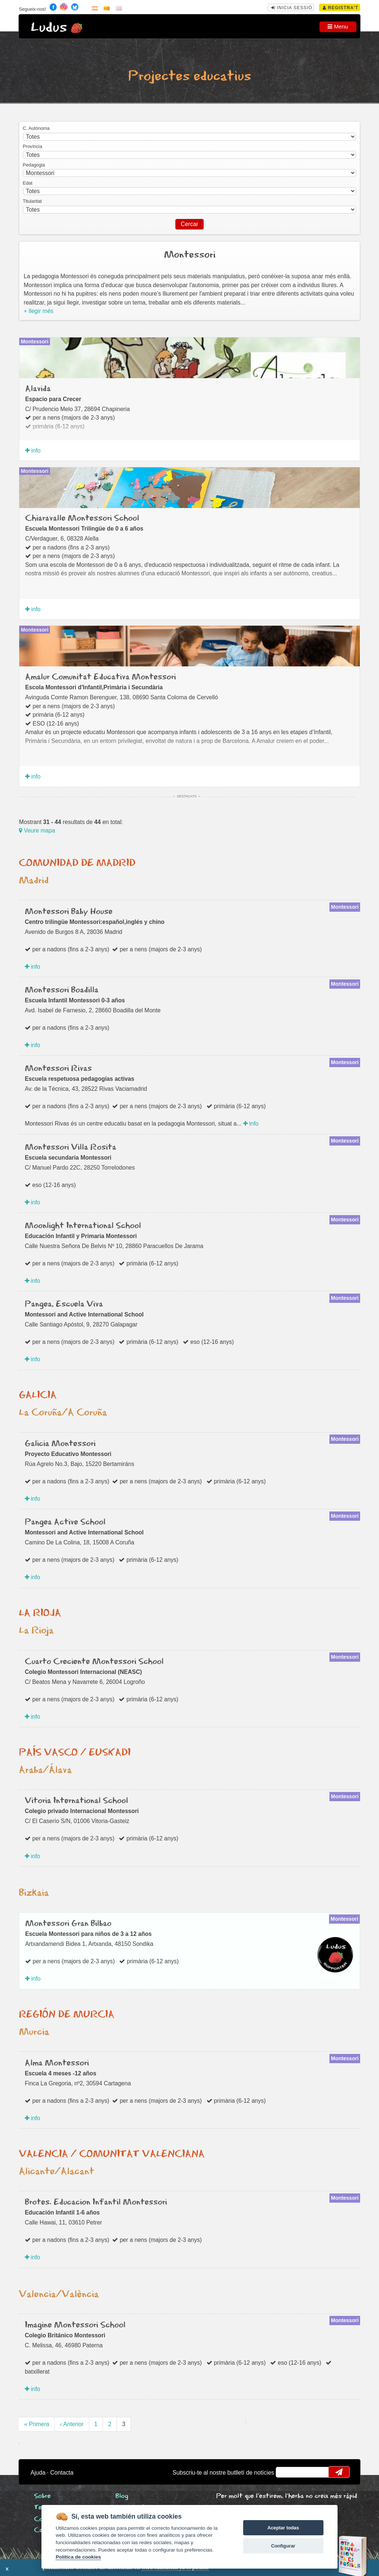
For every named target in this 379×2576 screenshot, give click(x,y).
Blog (121, 2496)
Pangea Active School (65, 1522)
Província (32, 146)
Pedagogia (34, 165)
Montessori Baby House (69, 912)
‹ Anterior (72, 2424)
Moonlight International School (83, 1226)
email (286, 2472)
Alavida (38, 389)
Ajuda (38, 2472)
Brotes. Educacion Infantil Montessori (96, 2202)
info (33, 450)
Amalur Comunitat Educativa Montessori (100, 677)
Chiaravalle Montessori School (82, 518)
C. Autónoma (36, 128)
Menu (338, 26)
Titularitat (32, 201)
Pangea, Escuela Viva (64, 1304)
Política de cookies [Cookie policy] (78, 2557)
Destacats (186, 796)
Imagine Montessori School (75, 2325)
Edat (28, 183)
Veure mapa (37, 830)
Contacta (62, 2472)
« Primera (36, 2424)
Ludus (49, 28)
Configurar (283, 2546)
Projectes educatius (189, 76)
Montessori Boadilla (61, 990)
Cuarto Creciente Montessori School (94, 1662)
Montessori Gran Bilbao (68, 1923)
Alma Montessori (57, 2063)
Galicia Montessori (60, 1444)
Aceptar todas (283, 2527)
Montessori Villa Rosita (70, 1147)
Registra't (341, 7)
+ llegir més (38, 311)
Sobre (42, 2496)
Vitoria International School (76, 1801)
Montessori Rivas (58, 1068)
